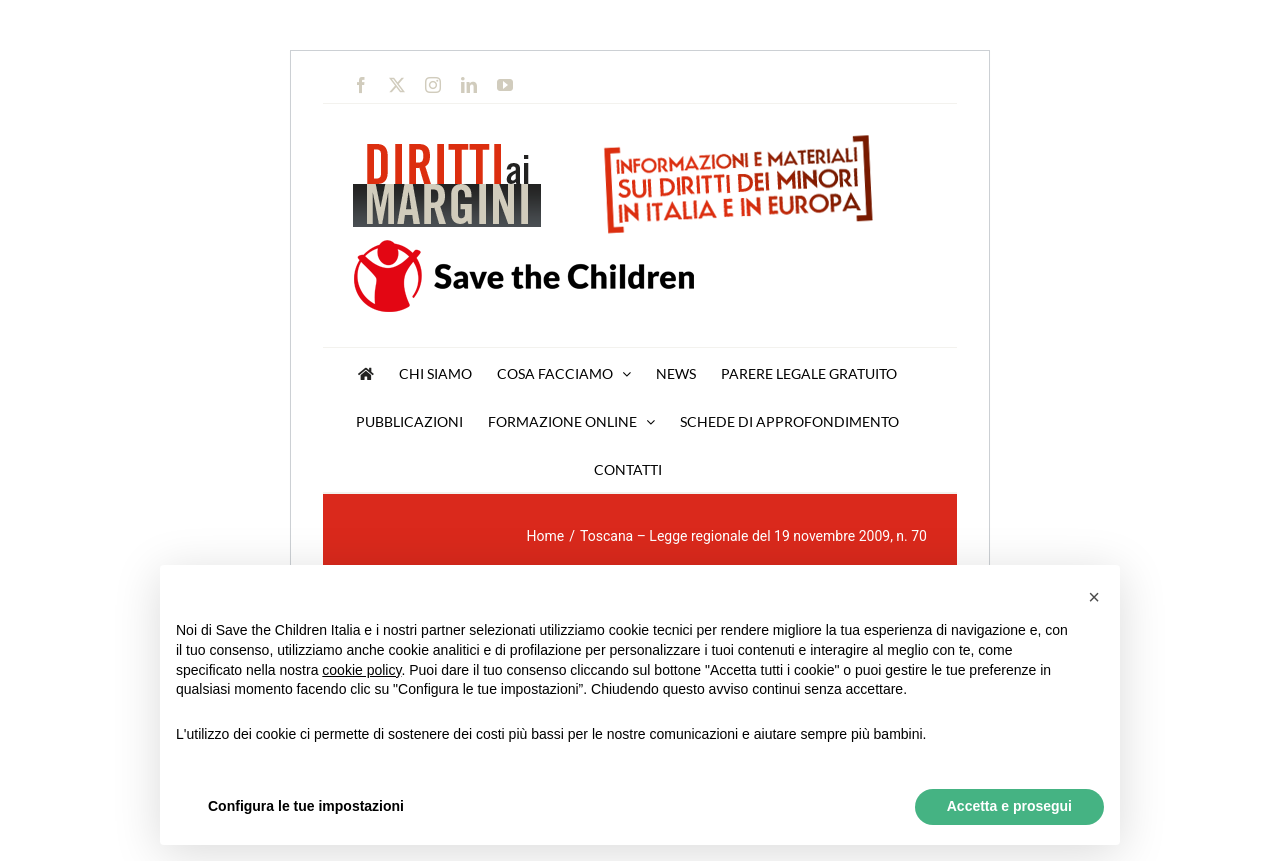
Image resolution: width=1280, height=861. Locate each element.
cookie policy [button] (361, 670)
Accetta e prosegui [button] (1009, 806)
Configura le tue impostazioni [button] (306, 806)
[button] (1094, 597)
